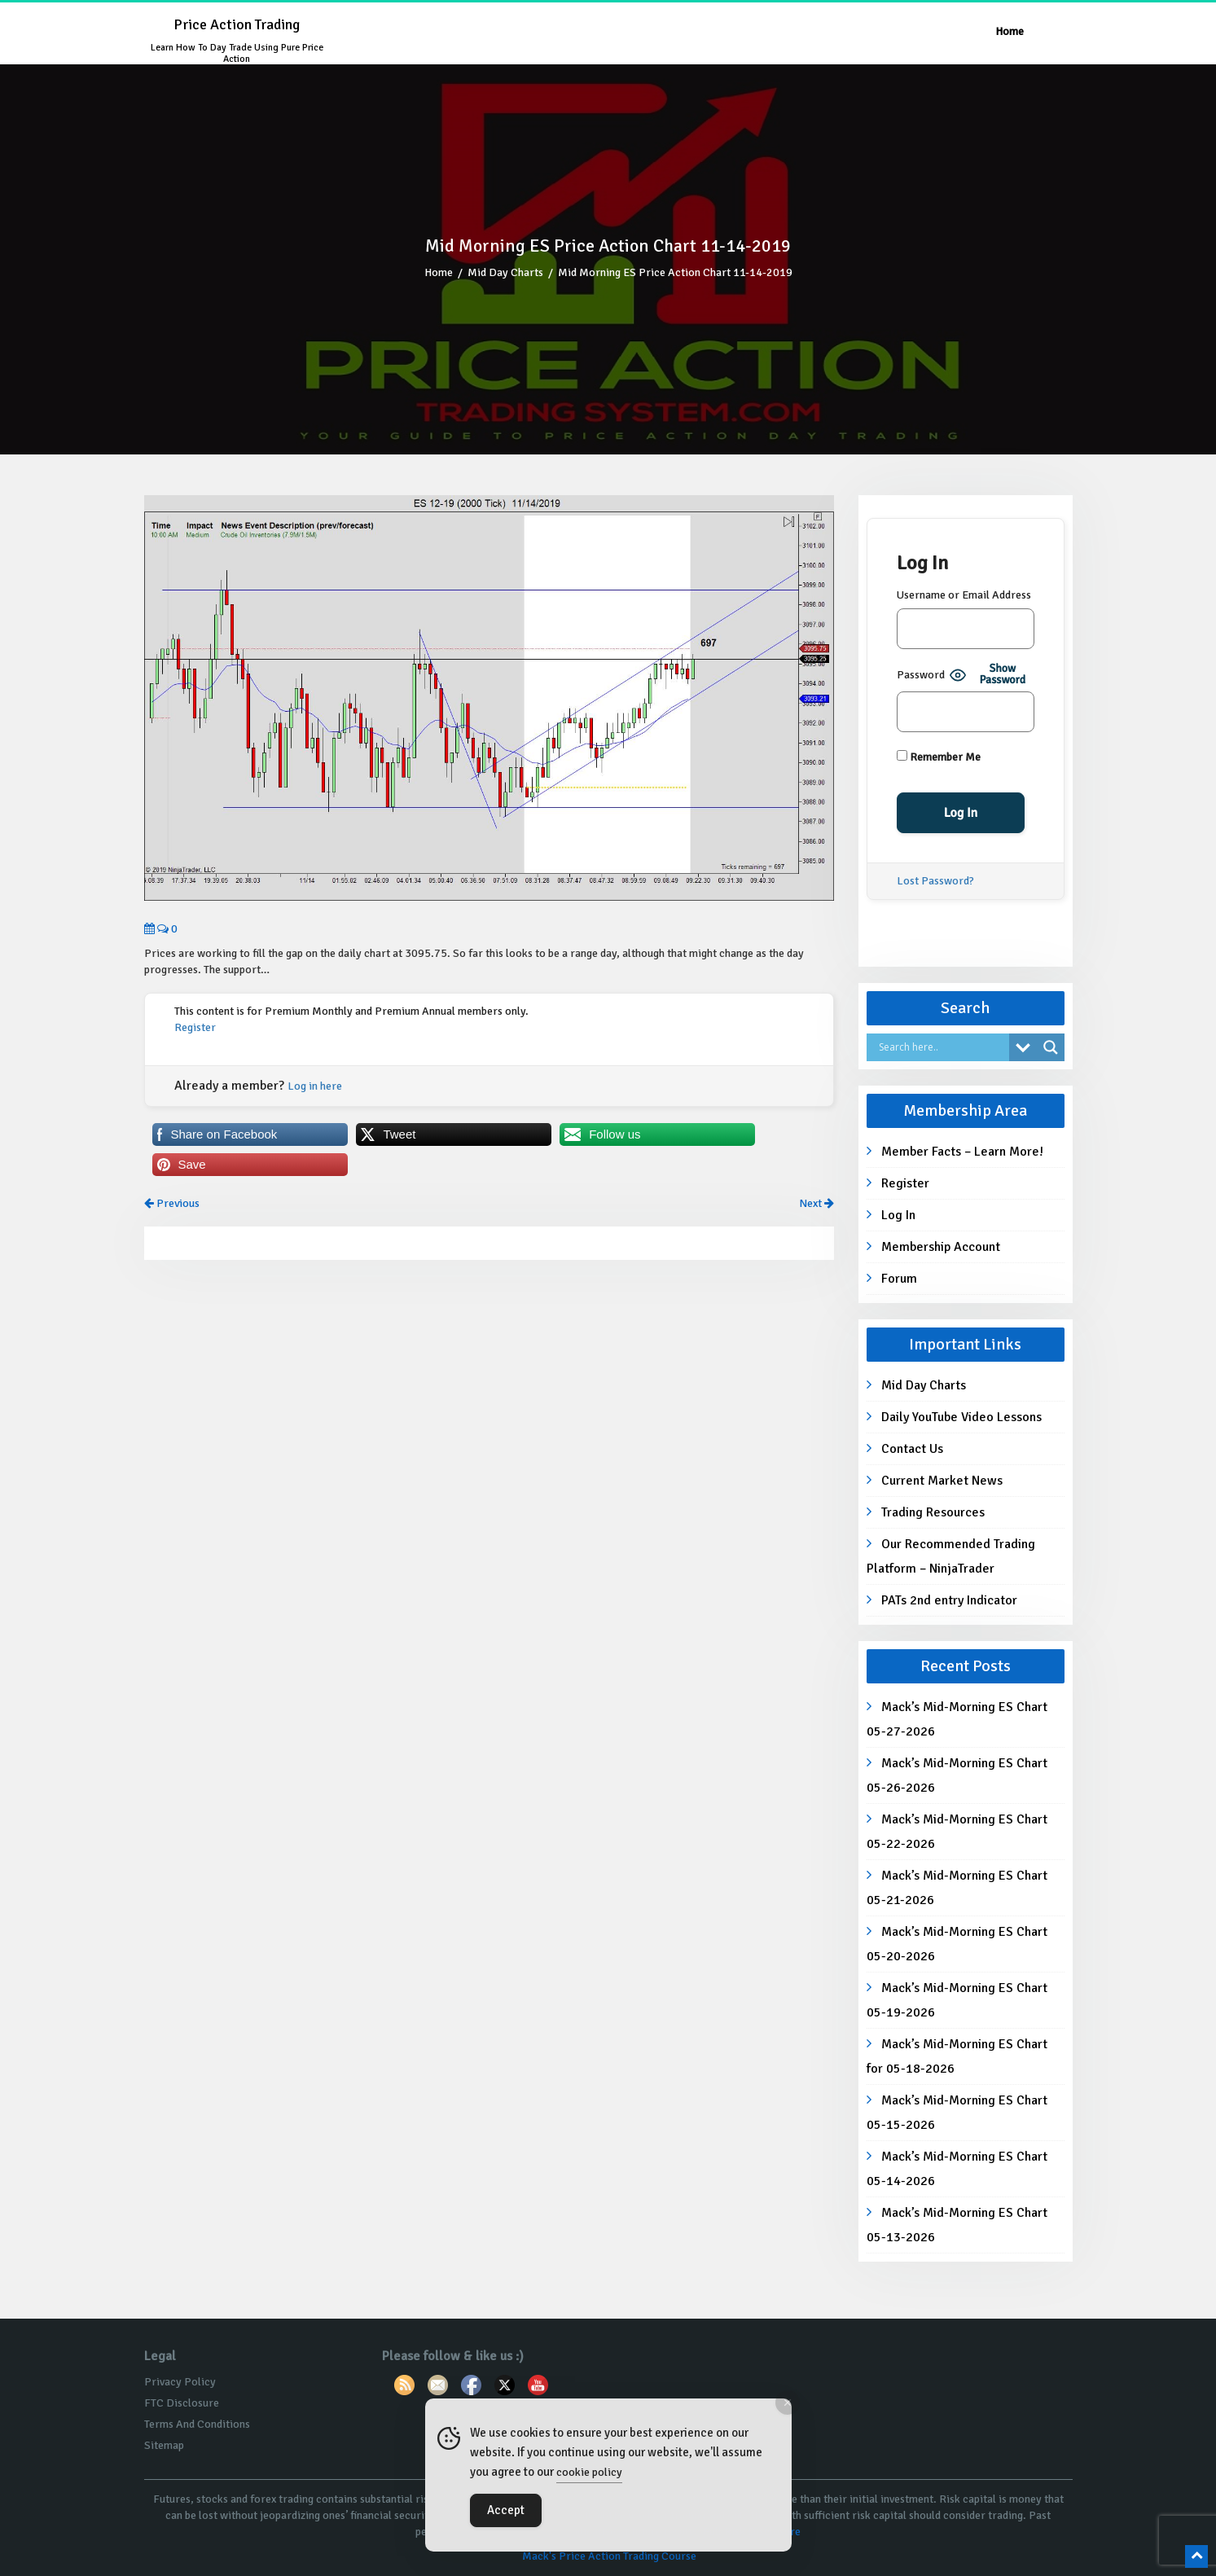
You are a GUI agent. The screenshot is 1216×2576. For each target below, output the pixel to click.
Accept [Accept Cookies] (506, 2510)
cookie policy (589, 2472)
